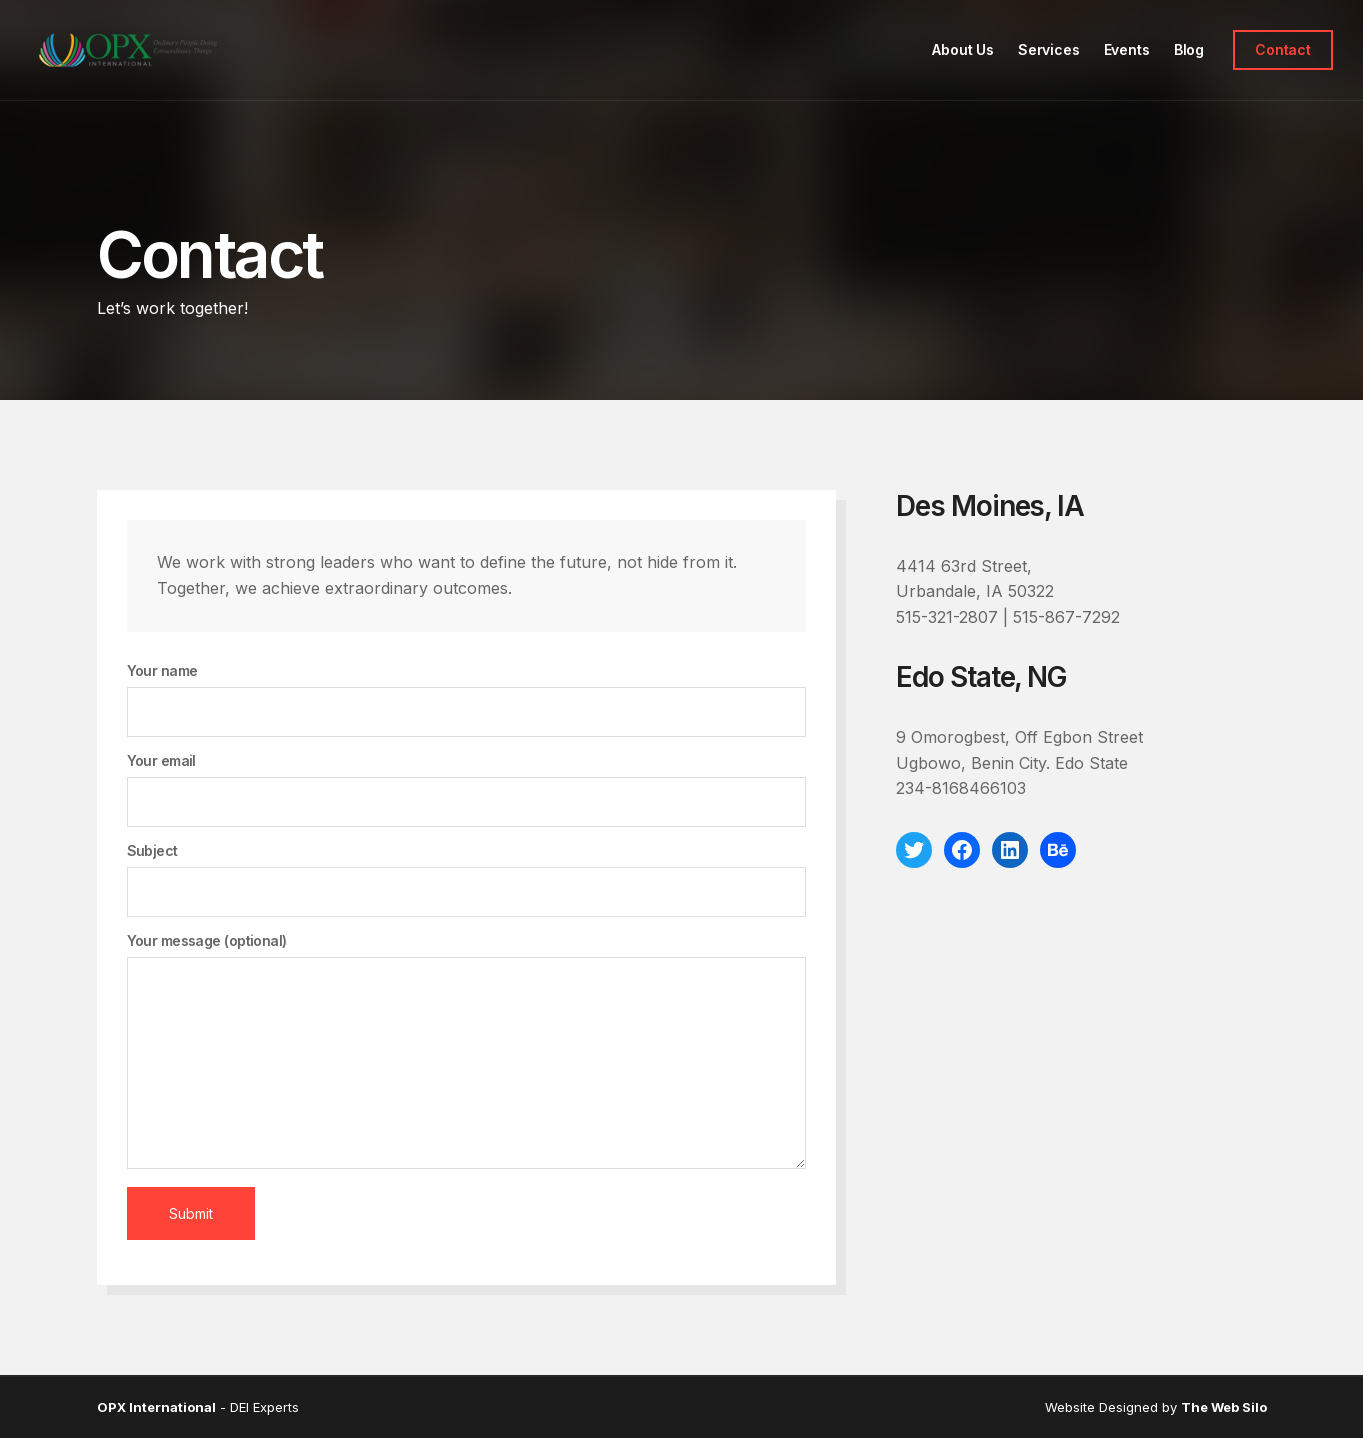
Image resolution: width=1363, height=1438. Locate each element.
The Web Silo (1224, 1407)
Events (1127, 49)
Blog (1189, 49)
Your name (467, 699)
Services (1049, 49)
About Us (963, 49)
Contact (1283, 49)
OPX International (156, 1407)
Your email (467, 789)
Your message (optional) (467, 1052)
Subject (467, 879)
